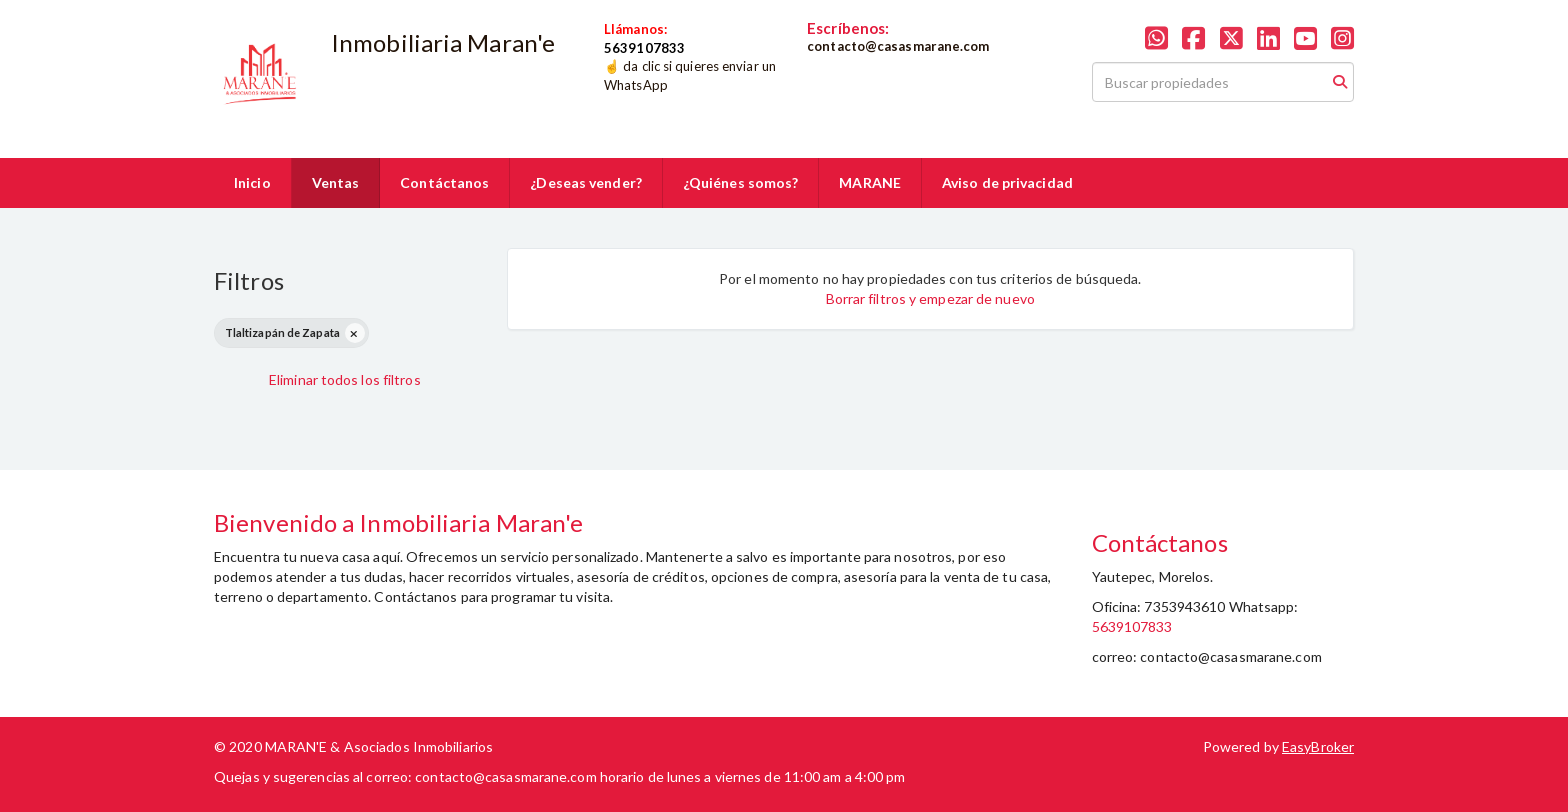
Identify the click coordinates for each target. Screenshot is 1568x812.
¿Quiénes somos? (741, 182)
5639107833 (1132, 626)
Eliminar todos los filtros (345, 379)
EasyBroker (1318, 746)
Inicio (252, 182)
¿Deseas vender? (586, 182)
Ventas (336, 182)
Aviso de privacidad (1007, 182)
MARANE (870, 182)
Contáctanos (444, 182)
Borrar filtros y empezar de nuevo (930, 298)
